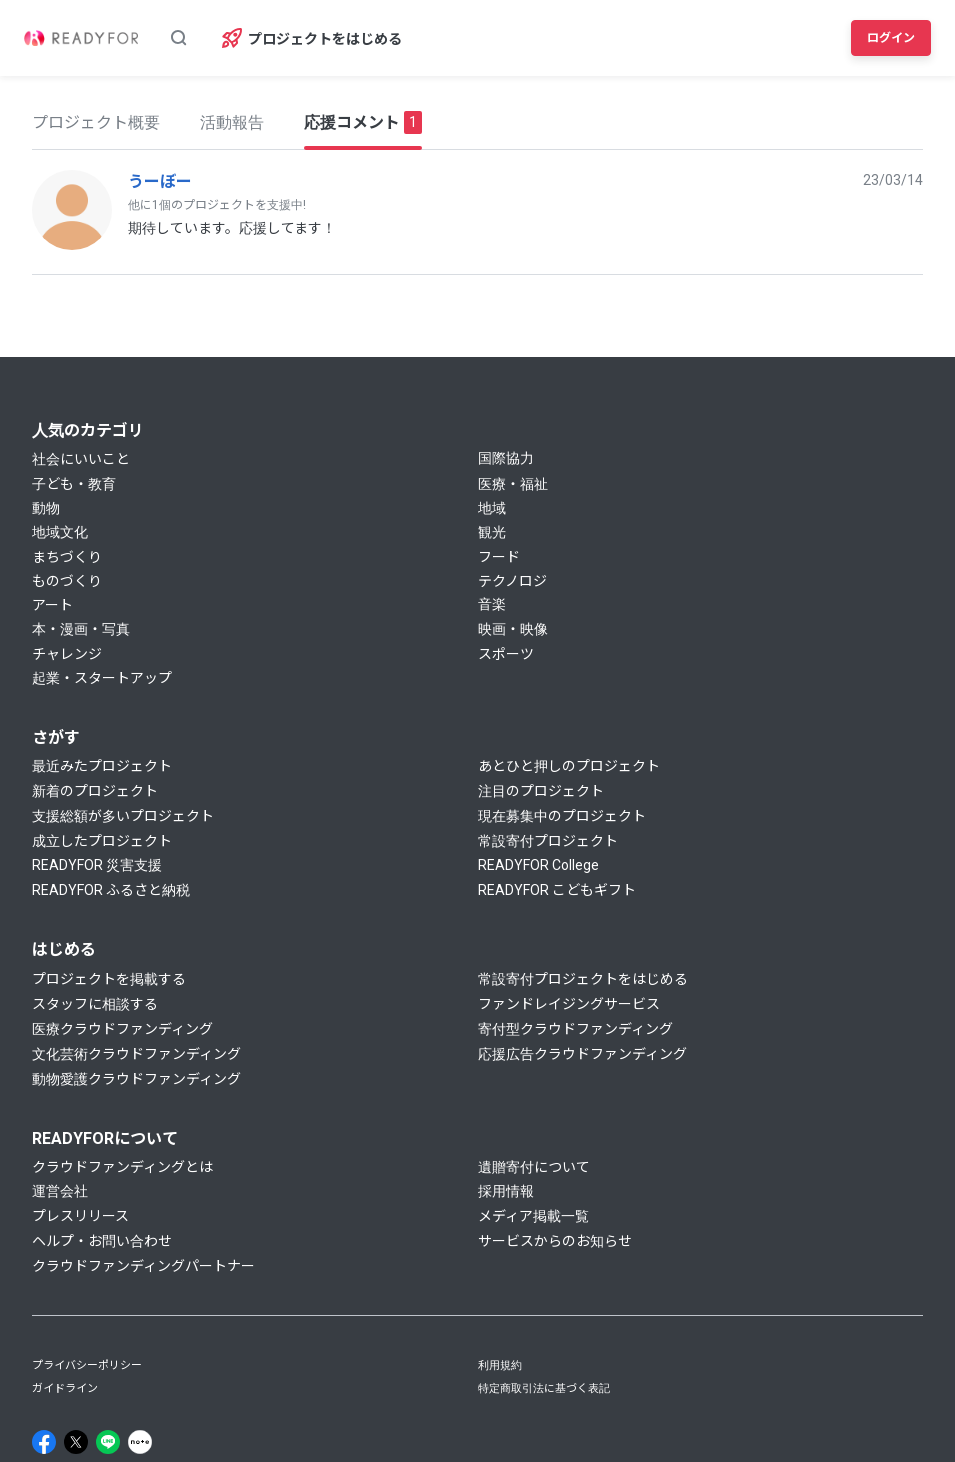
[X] (76, 1442)
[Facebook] (44, 1442)
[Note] (140, 1442)
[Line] (108, 1442)
